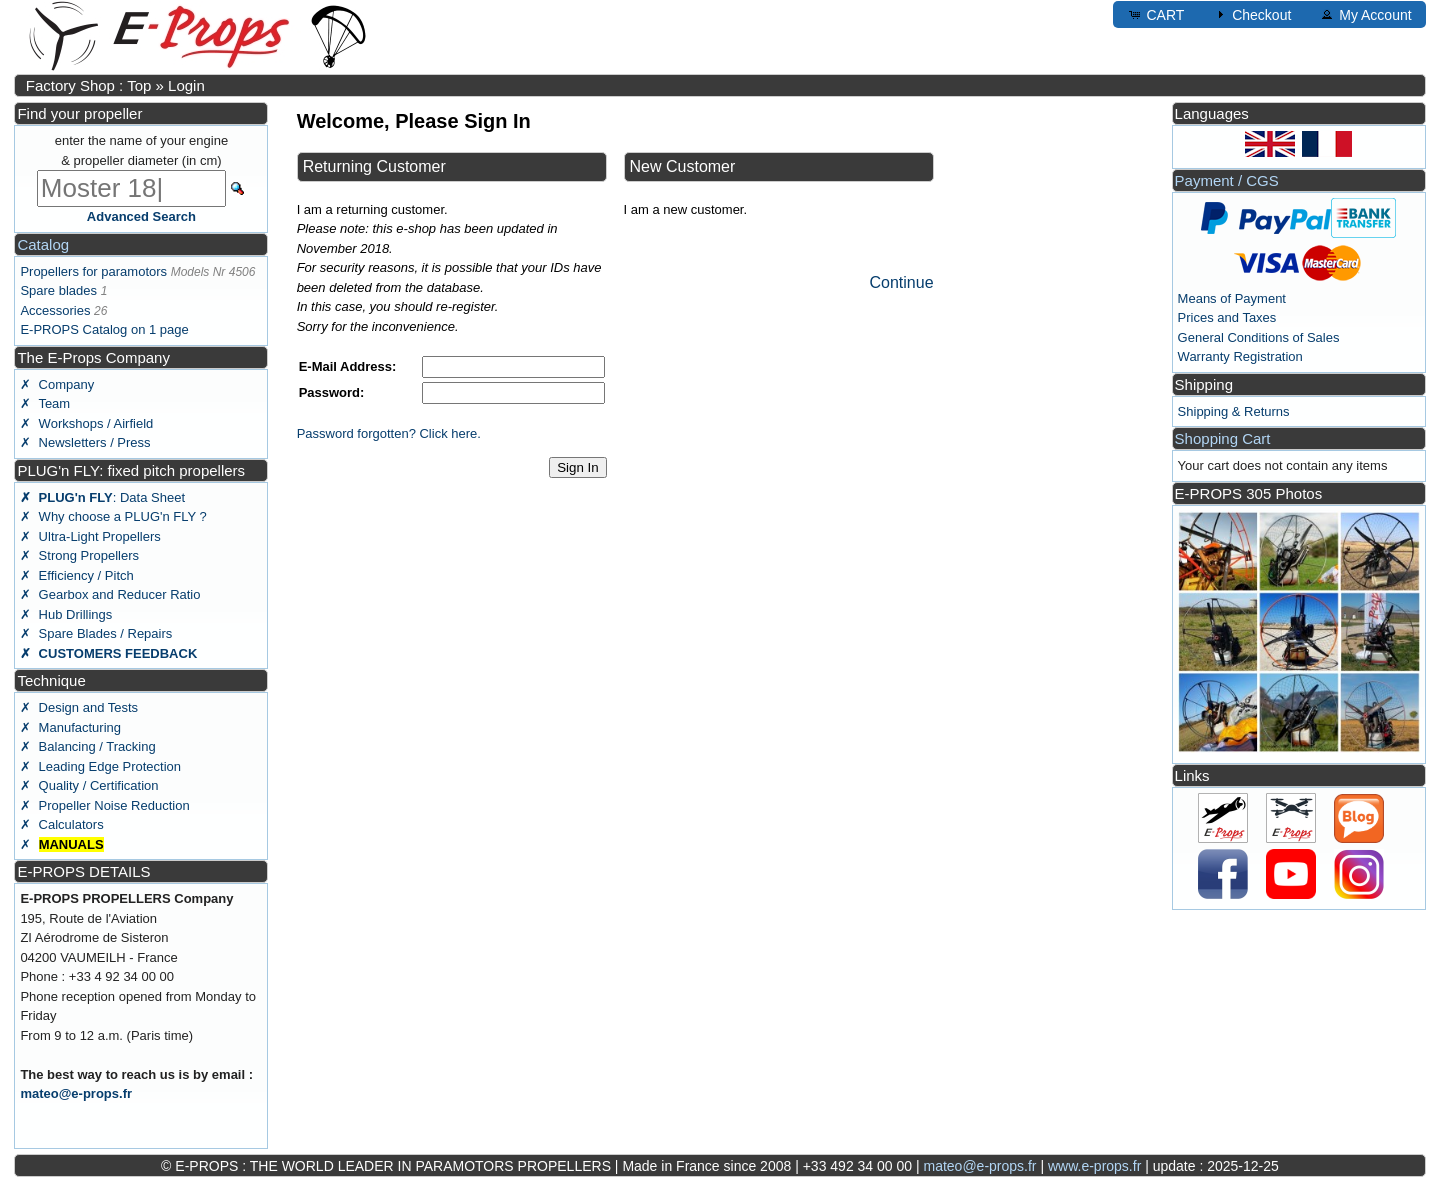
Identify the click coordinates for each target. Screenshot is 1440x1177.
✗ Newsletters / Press (85, 442)
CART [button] (1156, 14)
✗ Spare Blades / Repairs (96, 633)
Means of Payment (1232, 298)
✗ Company (57, 384)
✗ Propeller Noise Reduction (104, 805)
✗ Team (45, 403)
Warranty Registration (1240, 356)
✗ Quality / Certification (89, 785)
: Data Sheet (102, 497)
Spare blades (58, 290)
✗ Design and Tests (79, 707)
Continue (901, 282)
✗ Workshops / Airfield (86, 423)
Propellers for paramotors (93, 271)
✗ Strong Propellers (79, 555)
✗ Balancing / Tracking (87, 746)
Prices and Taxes (1227, 317)
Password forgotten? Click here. (389, 433)
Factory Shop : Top (89, 85)
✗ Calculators (61, 824)
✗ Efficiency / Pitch (76, 575)
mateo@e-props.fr (76, 1093)
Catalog (43, 244)
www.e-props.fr (1094, 1166)
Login (186, 85)
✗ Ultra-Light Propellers (90, 536)
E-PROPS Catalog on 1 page (104, 329)
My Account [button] (1365, 14)
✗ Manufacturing (70, 727)
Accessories (55, 310)
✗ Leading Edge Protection (100, 766)
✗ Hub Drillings (66, 614)
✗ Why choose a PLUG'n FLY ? (113, 516)
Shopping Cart (1223, 438)
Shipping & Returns (1234, 411)
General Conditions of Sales (1259, 337)
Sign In (578, 467)
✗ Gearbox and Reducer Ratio (110, 594)
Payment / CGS (1227, 180)
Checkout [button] (1251, 14)
